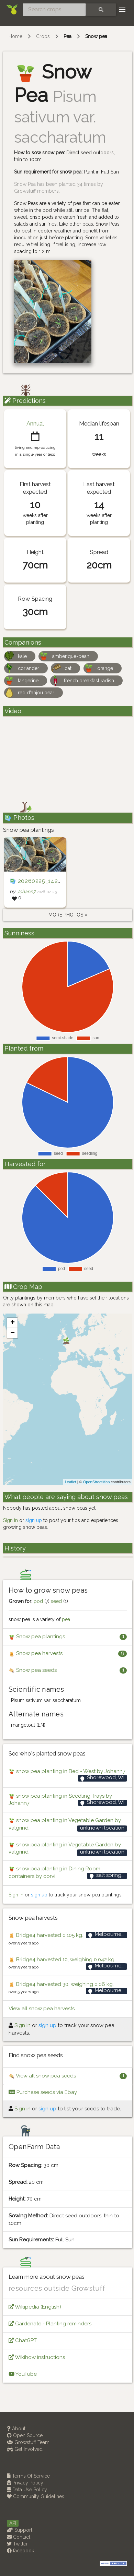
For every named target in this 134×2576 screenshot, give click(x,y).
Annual (35, 423)
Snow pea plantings (37, 1636)
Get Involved (25, 2449)
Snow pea (96, 36)
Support (19, 2530)
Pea (67, 36)
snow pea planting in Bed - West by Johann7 (67, 1771)
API (12, 2523)
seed (56, 1601)
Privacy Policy (25, 2482)
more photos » (67, 915)
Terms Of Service (28, 2476)
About (16, 2428)
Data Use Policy (27, 2489)
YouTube (23, 2374)
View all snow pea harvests (42, 2008)
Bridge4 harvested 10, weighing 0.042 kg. (62, 1959)
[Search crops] (54, 9)
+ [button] (12, 1323)
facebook (20, 2550)
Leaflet (70, 1482)
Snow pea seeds (33, 1670)
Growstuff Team (28, 2442)
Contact (18, 2537)
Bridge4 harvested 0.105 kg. (46, 1935)
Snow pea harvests (36, 1653)
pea (66, 1619)
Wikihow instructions (37, 2357)
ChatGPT (23, 2340)
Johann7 (26, 891)
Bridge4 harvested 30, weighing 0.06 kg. (61, 1984)
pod (38, 1601)
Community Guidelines (35, 2496)
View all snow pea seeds (42, 2076)
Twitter (17, 2544)
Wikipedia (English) (35, 2307)
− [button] (12, 1333)
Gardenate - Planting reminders (50, 2324)
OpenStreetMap (96, 1482)
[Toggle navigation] (122, 9)
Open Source (25, 2435)
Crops (43, 36)
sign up (33, 1520)
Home (15, 36)
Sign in (10, 1520)
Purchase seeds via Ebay (43, 2092)
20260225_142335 (43, 881)
